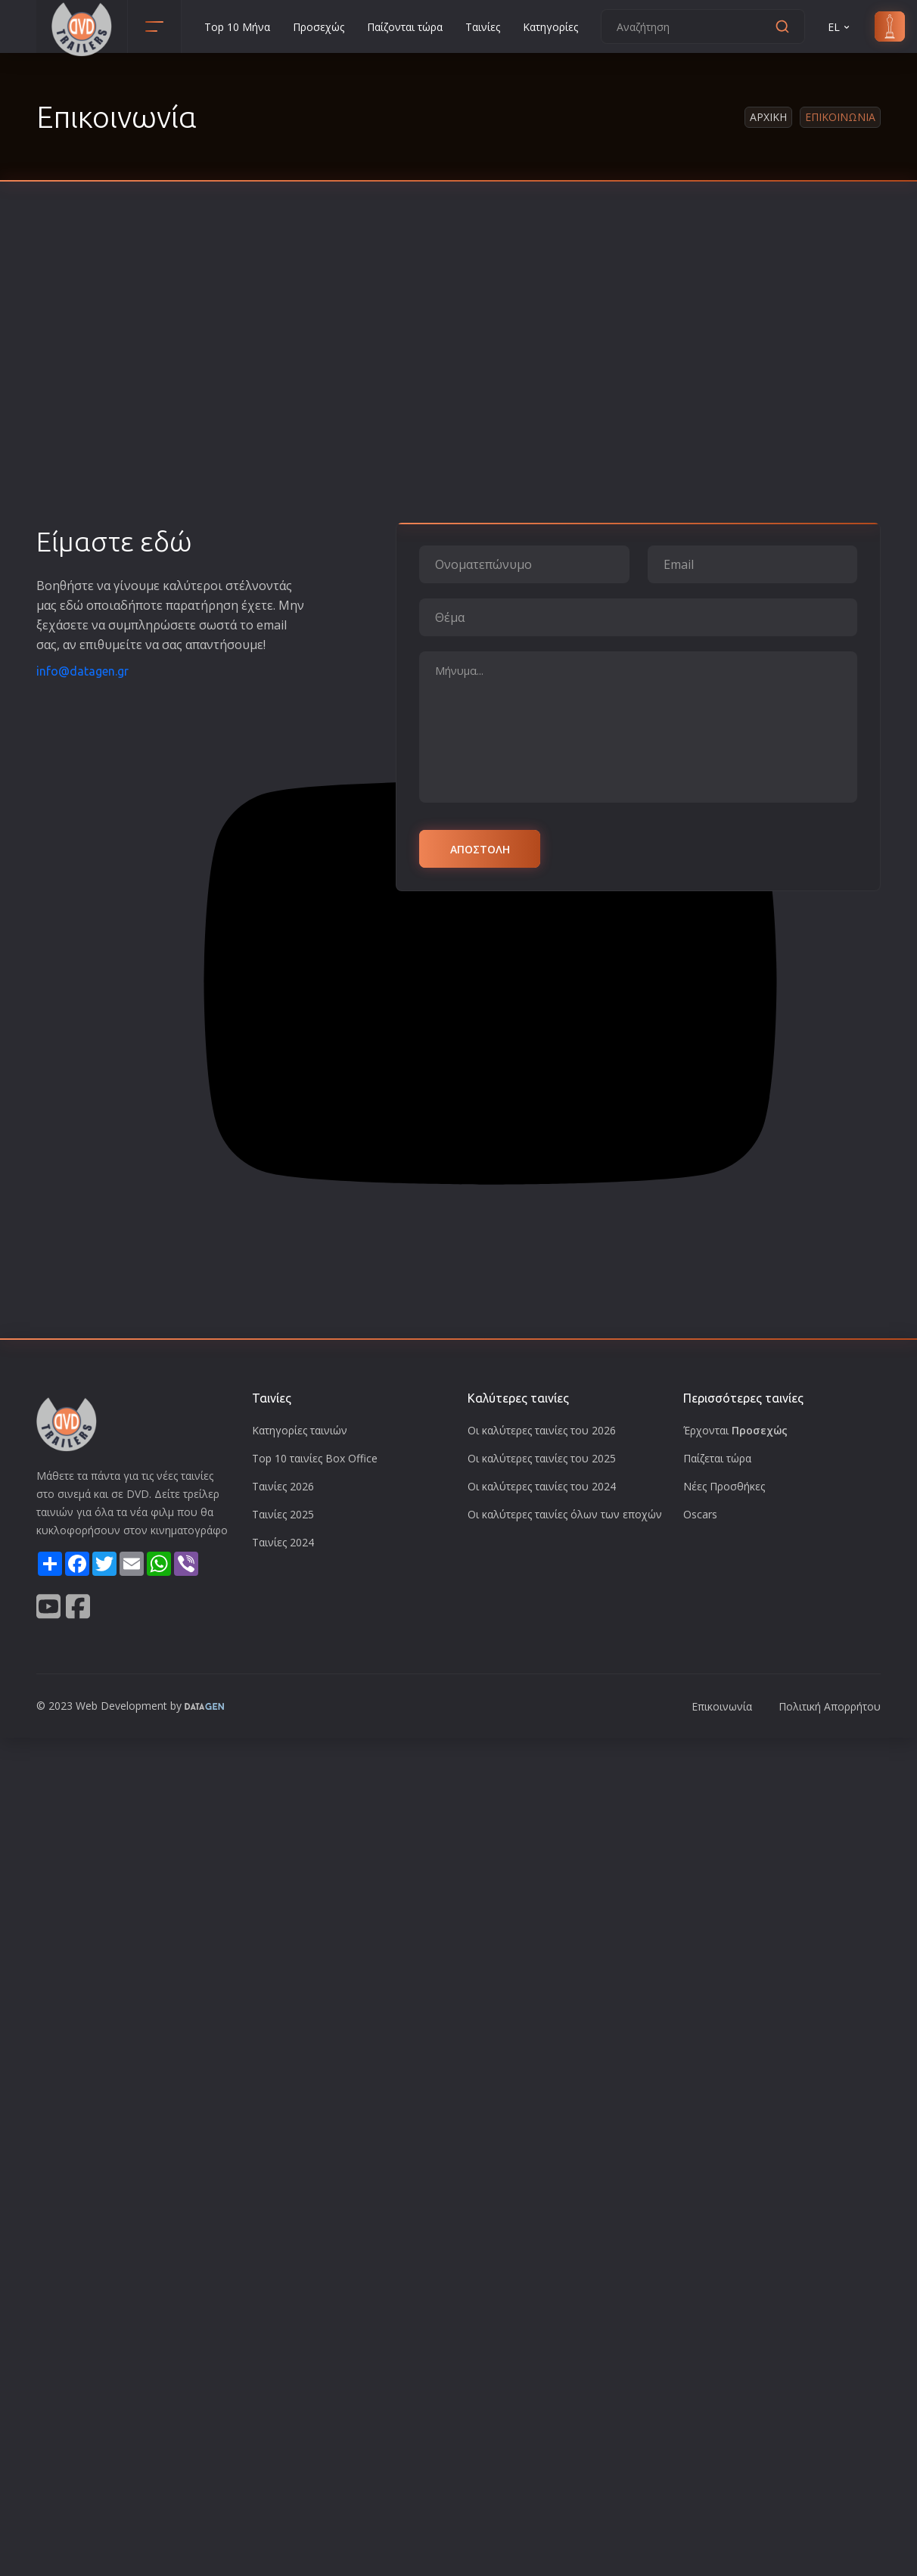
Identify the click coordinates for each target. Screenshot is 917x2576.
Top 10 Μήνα (237, 27)
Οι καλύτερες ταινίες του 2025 (542, 1458)
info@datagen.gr (82, 671)
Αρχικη (768, 117)
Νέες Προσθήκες (724, 1486)
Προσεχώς (318, 27)
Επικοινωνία (722, 1706)
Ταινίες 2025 (283, 1514)
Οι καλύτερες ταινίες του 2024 (542, 1486)
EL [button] (840, 27)
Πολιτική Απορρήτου (830, 1706)
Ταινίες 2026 (283, 1486)
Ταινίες (482, 27)
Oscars (700, 1514)
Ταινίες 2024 (283, 1542)
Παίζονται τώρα (405, 27)
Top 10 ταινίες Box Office (315, 1458)
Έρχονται (735, 1430)
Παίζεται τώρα (717, 1458)
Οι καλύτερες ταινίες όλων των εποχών (565, 1514)
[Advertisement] (142, 376)
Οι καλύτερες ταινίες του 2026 (542, 1430)
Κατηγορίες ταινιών (299, 1430)
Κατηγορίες (550, 27)
